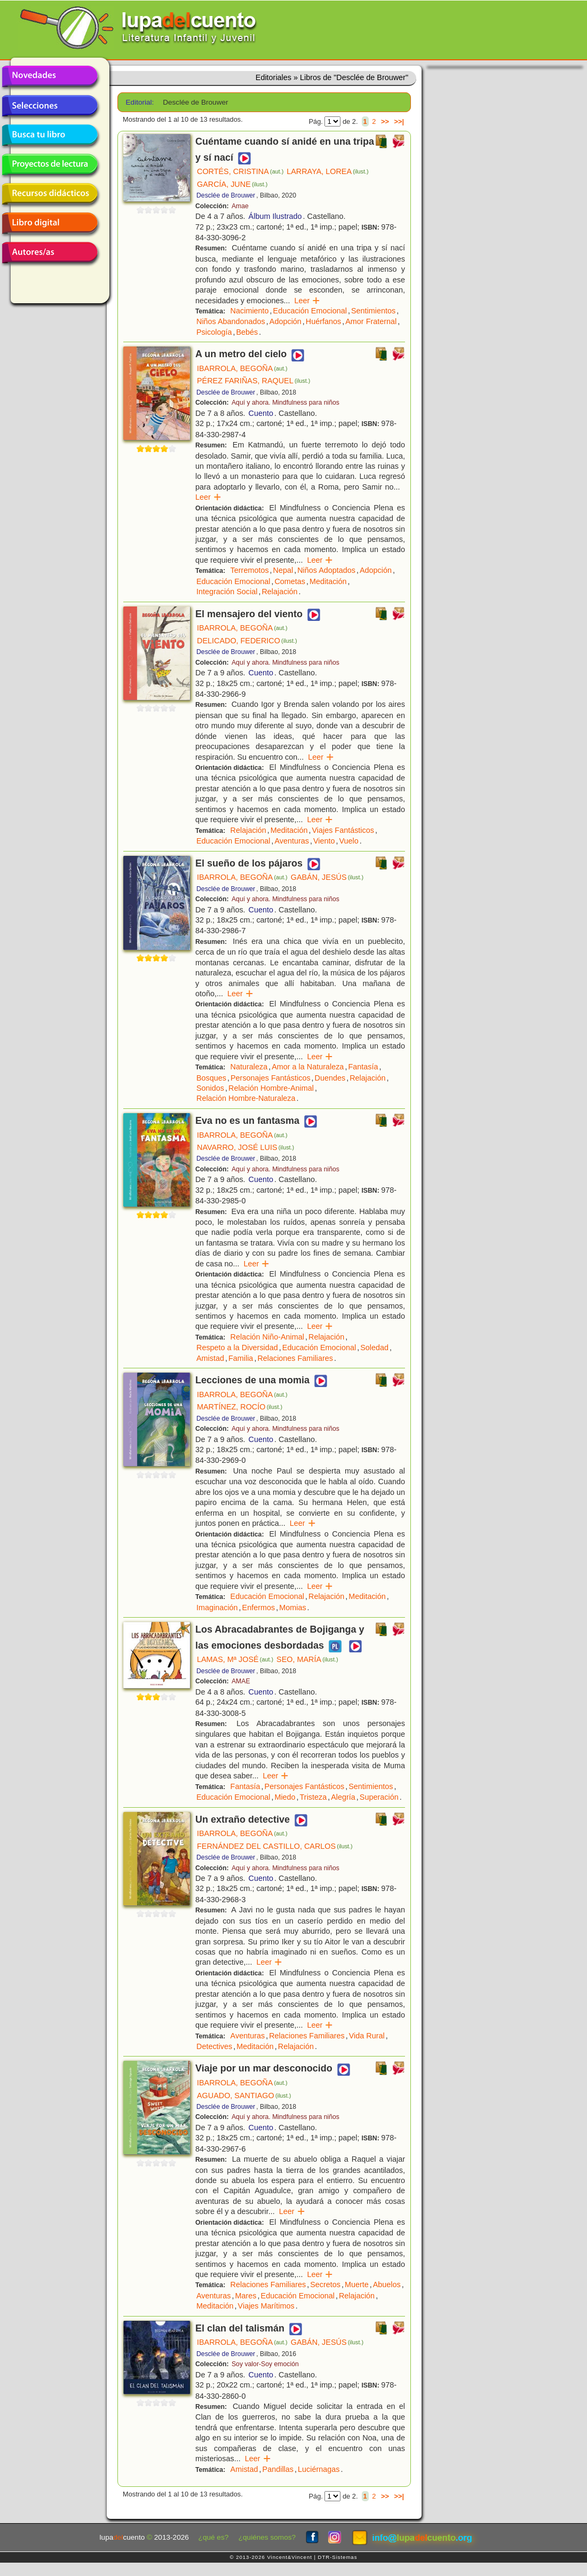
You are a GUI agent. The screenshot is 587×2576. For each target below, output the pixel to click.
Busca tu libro (50, 135)
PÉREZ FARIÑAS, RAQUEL (253, 380)
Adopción (285, 321)
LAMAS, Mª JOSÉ (235, 1659)
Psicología (214, 332)
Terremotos (250, 570)
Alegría (343, 1797)
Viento (324, 841)
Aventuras (291, 841)
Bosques (211, 1078)
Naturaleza (249, 1066)
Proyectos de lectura (50, 164)
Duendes (330, 1078)
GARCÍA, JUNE (232, 184)
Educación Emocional (310, 310)
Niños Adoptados (326, 570)
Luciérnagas (318, 2469)
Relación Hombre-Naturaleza (246, 1098)
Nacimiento (250, 310)
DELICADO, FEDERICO (247, 640)
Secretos (325, 2284)
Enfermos (258, 1607)
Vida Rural (367, 2035)
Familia (240, 1358)
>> (385, 121)
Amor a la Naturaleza (308, 1066)
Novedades (50, 76)
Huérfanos (323, 321)
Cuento (261, 413)
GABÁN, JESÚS (327, 877)
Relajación (279, 591)
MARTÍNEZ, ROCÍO (239, 1407)
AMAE (241, 1681)
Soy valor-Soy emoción (265, 2364)
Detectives (214, 2046)
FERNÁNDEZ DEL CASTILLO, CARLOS (275, 1846)
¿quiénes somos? (267, 2537)
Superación (379, 1797)
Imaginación (217, 1607)
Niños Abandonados (230, 321)
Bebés (247, 332)
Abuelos (387, 2284)
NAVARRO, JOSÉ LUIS (245, 1147)
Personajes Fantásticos (271, 1078)
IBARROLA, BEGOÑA (242, 368)
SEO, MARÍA (307, 1659)
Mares (246, 2295)
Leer (308, 300)
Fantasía (363, 1066)
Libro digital (50, 223)
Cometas (289, 581)
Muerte (357, 2284)
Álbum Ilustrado (275, 216)
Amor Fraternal (370, 321)
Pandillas (278, 2469)
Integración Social (226, 591)
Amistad (210, 1358)
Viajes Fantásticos (343, 830)
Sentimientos (373, 310)
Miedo (284, 1797)
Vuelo (348, 841)
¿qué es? (214, 2537)
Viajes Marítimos (266, 2306)
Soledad (374, 1347)
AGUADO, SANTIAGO (244, 2095)
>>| (399, 121)
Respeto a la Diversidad (237, 1347)
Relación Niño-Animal (267, 1337)
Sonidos (210, 1088)
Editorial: (140, 102)
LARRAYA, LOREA (327, 171)
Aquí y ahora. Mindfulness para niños (285, 402)
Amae (240, 206)
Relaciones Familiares (295, 1358)
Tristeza (313, 1797)
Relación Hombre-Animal (271, 1088)
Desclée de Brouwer (225, 195)
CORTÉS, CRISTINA (240, 171)
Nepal (283, 570)
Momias (292, 1607)
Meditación (328, 581)
